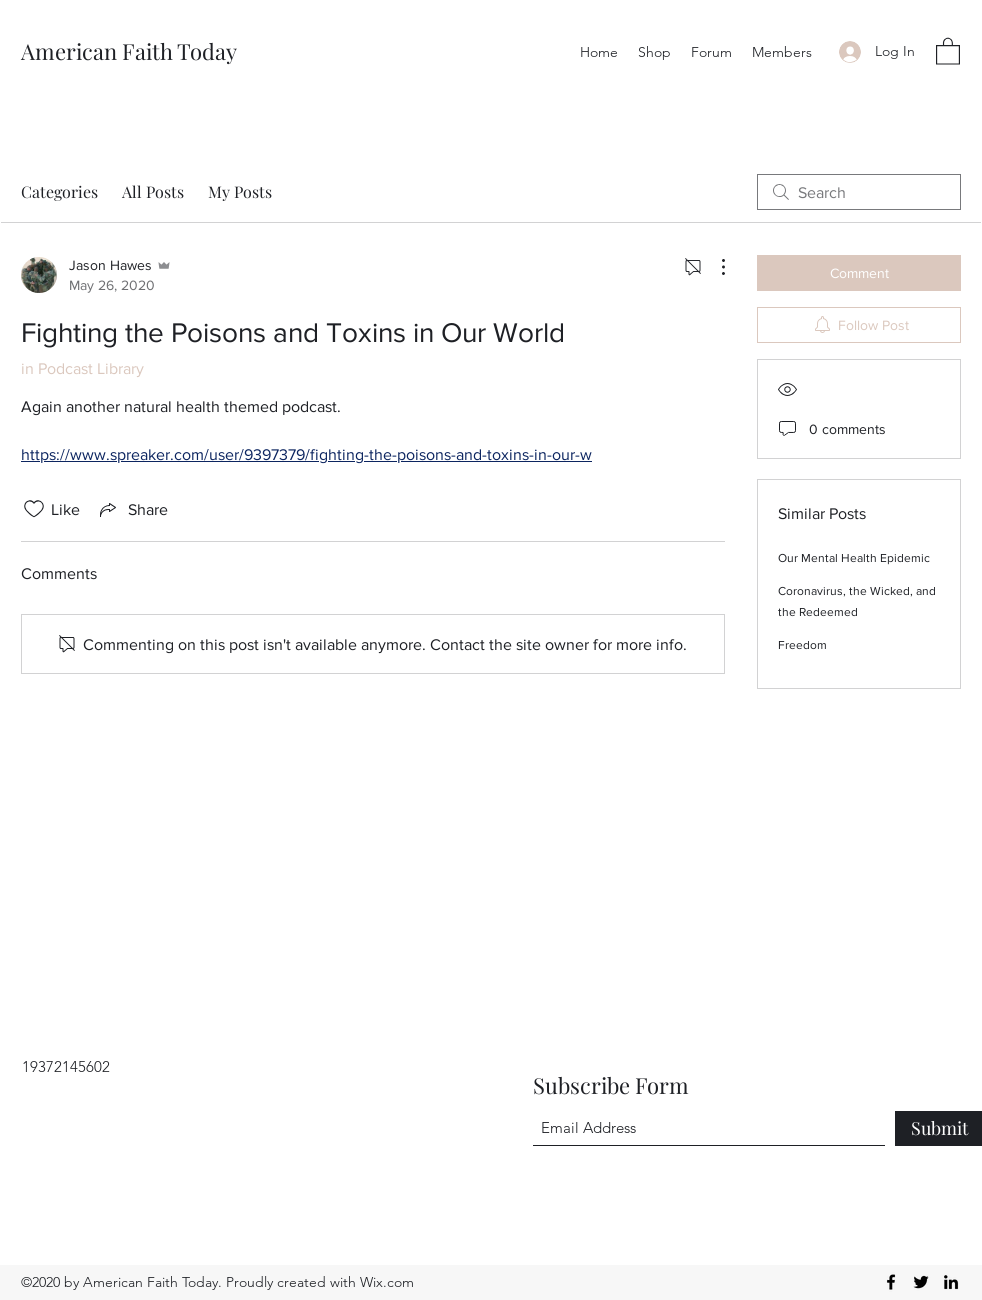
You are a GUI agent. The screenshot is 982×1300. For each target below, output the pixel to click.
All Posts (153, 191)
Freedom (802, 645)
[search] (859, 192)
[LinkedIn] (951, 1282)
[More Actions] (713, 267)
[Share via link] (132, 509)
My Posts (240, 191)
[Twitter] (921, 1282)
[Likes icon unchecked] (34, 509)
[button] (948, 50)
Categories (59, 191)
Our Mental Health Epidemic (854, 558)
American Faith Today (129, 51)
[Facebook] (891, 1282)
